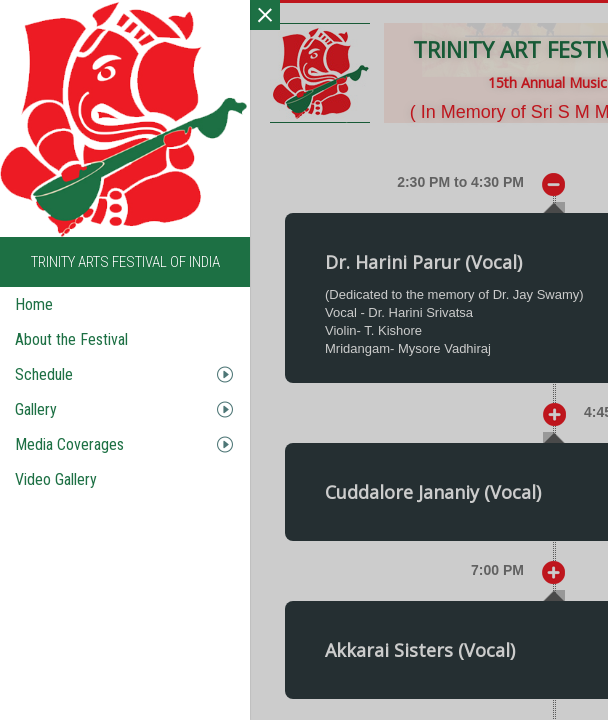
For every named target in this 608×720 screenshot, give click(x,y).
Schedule (44, 374)
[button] (356, 413)
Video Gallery (56, 479)
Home (34, 304)
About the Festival (71, 339)
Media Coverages (69, 444)
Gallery (36, 409)
